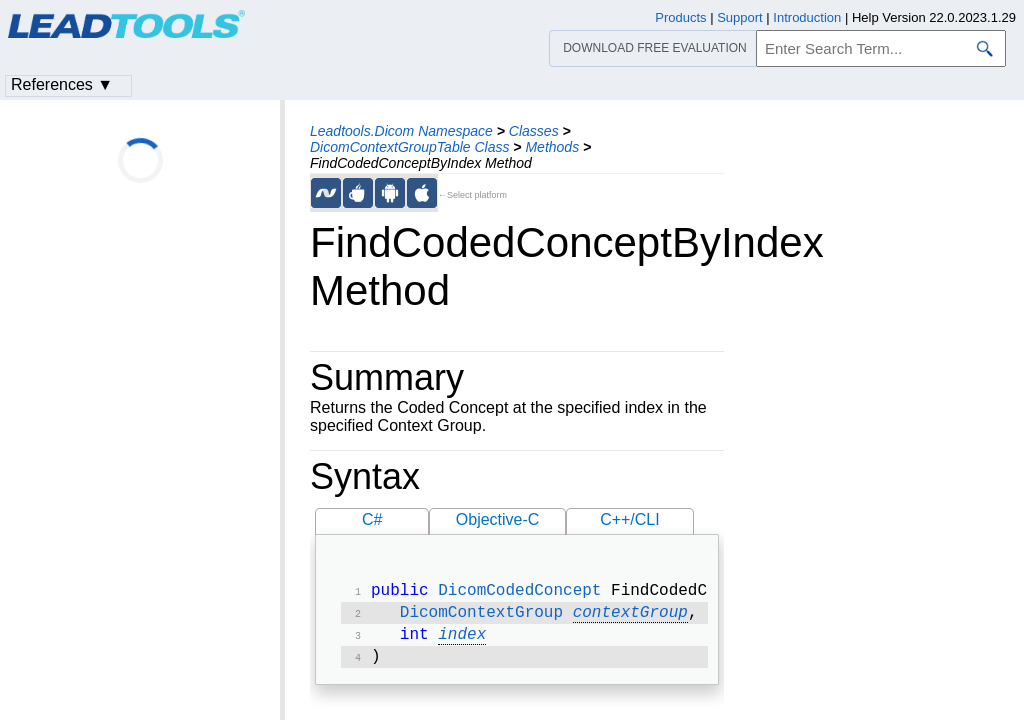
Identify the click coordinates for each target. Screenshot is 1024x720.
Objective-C (498, 519)
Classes (534, 131)
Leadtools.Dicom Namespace (401, 131)
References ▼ (62, 84)
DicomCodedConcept (519, 593)
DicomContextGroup (481, 617)
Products (680, 17)
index (462, 641)
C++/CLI (630, 519)
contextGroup (630, 617)
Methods (552, 147)
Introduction (807, 17)
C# (372, 519)
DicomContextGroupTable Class (409, 147)
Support (740, 17)
